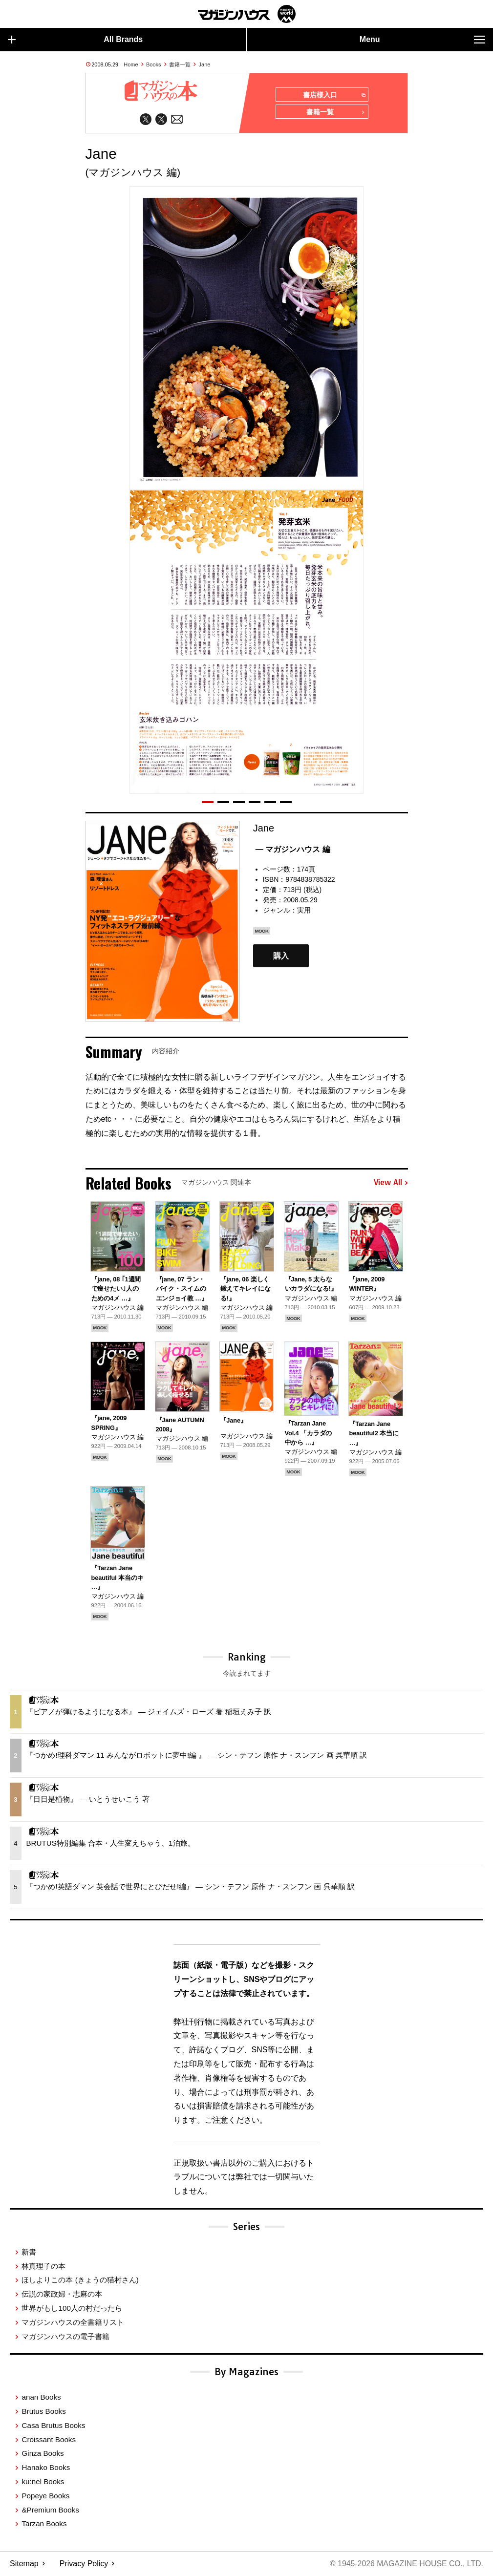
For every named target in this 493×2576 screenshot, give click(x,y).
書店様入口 (333, 95)
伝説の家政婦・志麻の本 (61, 2295)
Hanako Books (45, 2468)
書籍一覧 (180, 64)
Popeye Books (45, 2496)
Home (131, 64)
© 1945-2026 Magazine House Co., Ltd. (405, 2564)
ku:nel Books (42, 2482)
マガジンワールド (247, 14)
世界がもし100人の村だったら (71, 2309)
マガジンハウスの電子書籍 (65, 2337)
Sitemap (24, 2564)
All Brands (75, 39)
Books (153, 64)
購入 (281, 956)
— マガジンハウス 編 (293, 850)
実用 (304, 911)
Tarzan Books (43, 2524)
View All (391, 1183)
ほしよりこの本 (79, 2281)
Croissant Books (48, 2440)
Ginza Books (42, 2454)
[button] (208, 803)
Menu (422, 39)
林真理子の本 (43, 2266)
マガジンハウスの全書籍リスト (72, 2323)
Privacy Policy (84, 2564)
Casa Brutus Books (53, 2426)
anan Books (41, 2398)
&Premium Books (50, 2510)
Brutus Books (43, 2412)
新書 (28, 2252)
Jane (205, 64)
